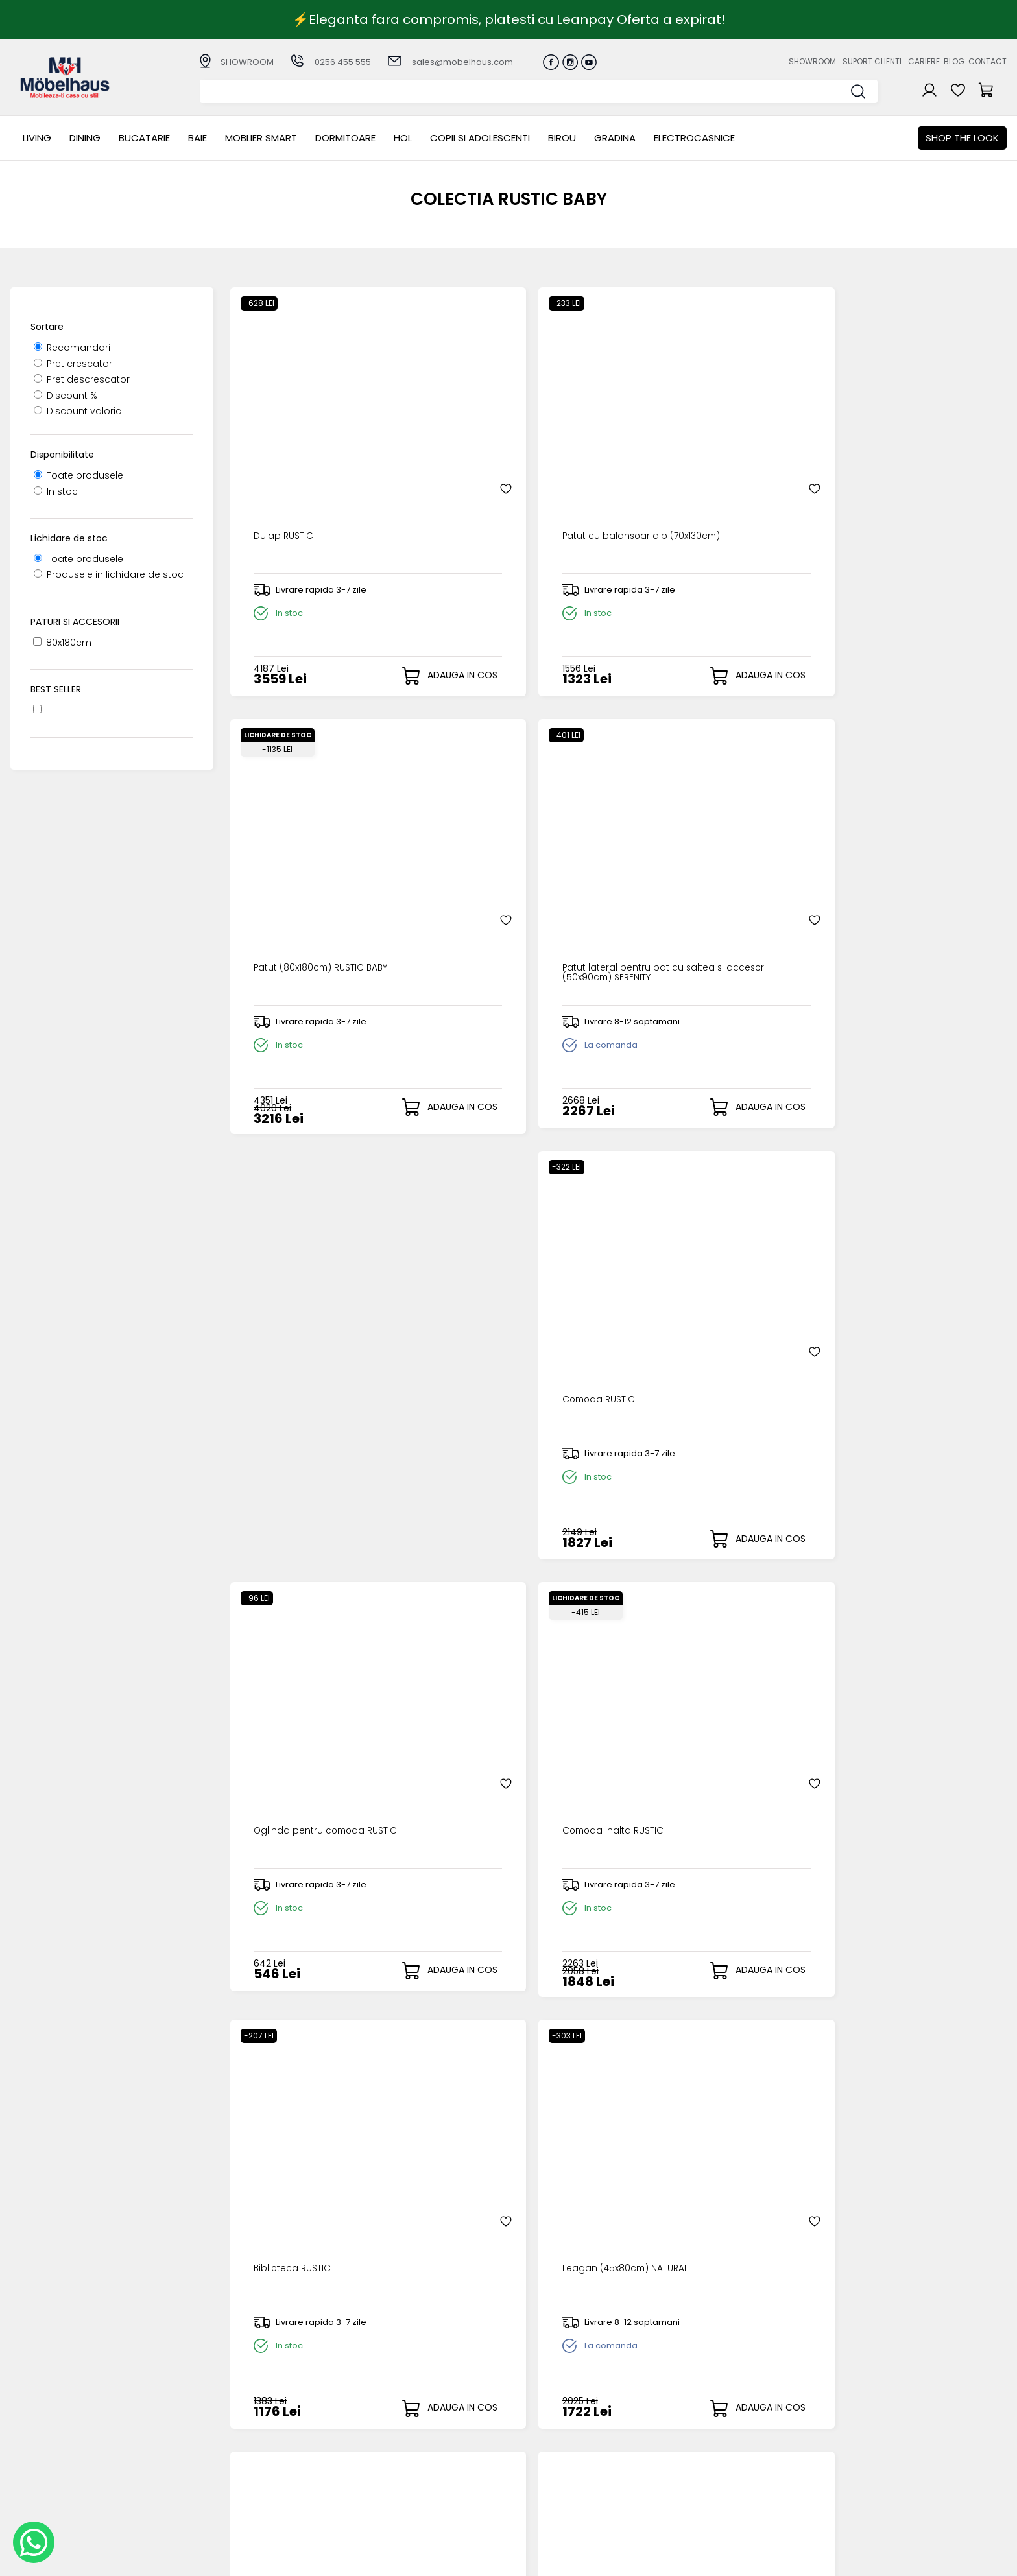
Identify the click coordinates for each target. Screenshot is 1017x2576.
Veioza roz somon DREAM (895, 1216)
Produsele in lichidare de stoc (109, 574)
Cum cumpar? (387, 2421)
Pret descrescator (82, 379)
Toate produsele (78, 475)
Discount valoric (77, 411)
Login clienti (524, 2432)
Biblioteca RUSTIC (875, 830)
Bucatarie (144, 138)
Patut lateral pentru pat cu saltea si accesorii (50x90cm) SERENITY (906, 455)
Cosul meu (523, 2463)
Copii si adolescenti (480, 138)
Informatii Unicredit (397, 2506)
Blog (954, 61)
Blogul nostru (671, 2453)
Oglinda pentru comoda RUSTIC (502, 836)
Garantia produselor (401, 2464)
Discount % (65, 395)
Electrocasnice (694, 138)
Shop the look (962, 138)
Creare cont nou (536, 2421)
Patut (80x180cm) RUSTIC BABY (711, 444)
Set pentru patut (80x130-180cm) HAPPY (700, 1608)
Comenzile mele (536, 2473)
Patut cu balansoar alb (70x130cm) (498, 450)
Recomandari (72, 347)
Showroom (812, 61)
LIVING (37, 138)
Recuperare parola (542, 2442)
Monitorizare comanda (407, 2475)
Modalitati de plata (398, 2432)
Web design (930, 2559)
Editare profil (526, 2484)
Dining (85, 138)
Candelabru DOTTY (684, 1216)
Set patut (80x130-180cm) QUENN (504, 1608)
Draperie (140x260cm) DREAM (512, 1987)
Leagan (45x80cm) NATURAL (315, 1216)
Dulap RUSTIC (278, 444)
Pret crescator (73, 363)
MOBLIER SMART (261, 138)
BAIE (197, 138)
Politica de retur (390, 2485)
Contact (987, 61)
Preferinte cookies (683, 2475)
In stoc (56, 491)
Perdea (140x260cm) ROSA (898, 1602)
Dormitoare (345, 138)
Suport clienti (872, 61)
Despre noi (666, 2421)
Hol (403, 138)
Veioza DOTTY (475, 1216)
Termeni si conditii (395, 2453)
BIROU (562, 138)
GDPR (366, 2496)
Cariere (924, 61)
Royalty (990, 2559)
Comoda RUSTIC (286, 830)
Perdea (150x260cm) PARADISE (711, 1987)
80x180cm (62, 642)
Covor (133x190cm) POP (890, 1987)
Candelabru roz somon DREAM (321, 1602)
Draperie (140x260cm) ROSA (314, 1987)
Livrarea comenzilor (399, 2442)
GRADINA (615, 138)
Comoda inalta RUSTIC (693, 830)
